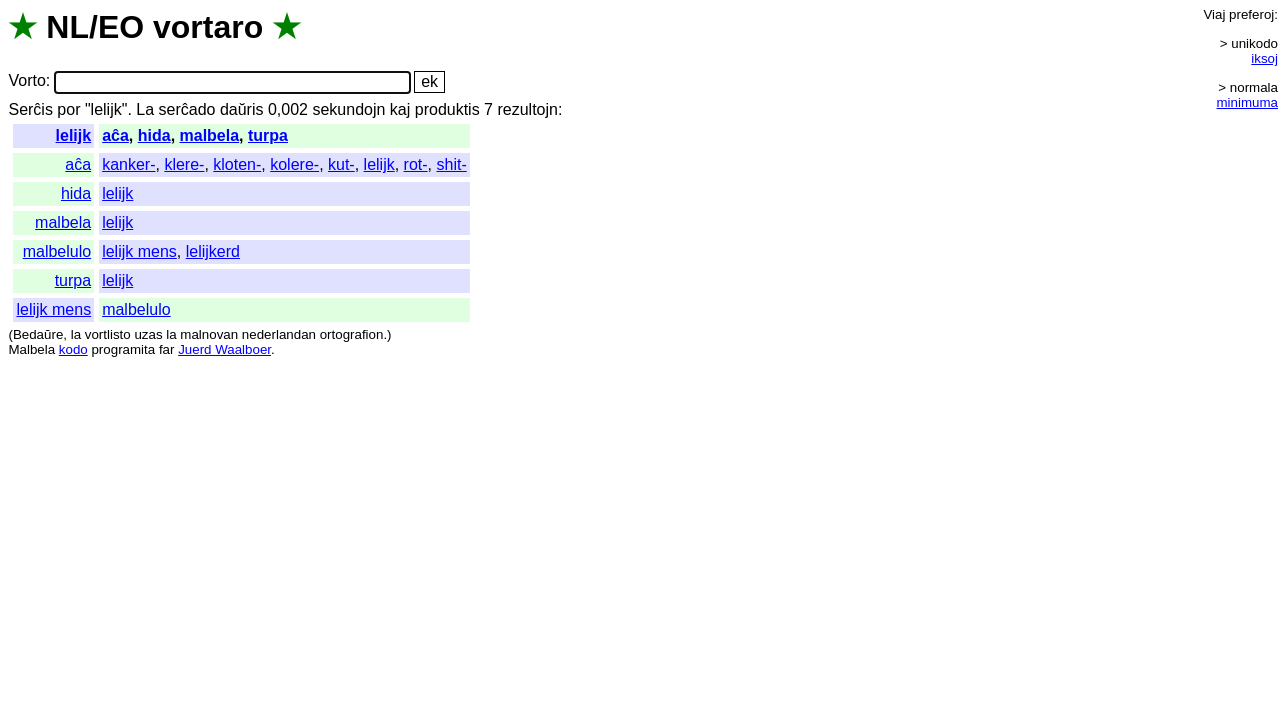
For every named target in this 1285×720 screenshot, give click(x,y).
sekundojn (348, 109)
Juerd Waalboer (224, 349)
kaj (400, 109)
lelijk (74, 135)
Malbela (31, 349)
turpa (268, 135)
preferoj (1251, 14)
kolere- (294, 164)
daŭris (242, 109)
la (76, 334)
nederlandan (279, 334)
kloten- (237, 164)
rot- (416, 164)
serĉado (187, 109)
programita (123, 349)
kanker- (128, 164)
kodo (73, 349)
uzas (148, 334)
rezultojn (527, 109)
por (68, 109)
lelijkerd (213, 251)
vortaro (208, 27)
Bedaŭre (38, 334)
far (167, 349)
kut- (341, 164)
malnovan (209, 334)
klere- (184, 164)
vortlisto (108, 334)
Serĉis (30, 109)
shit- (451, 164)
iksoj (1264, 58)
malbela (210, 135)
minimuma (1247, 102)
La (145, 109)
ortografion (352, 334)
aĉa (115, 135)
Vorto (26, 81)
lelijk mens (139, 251)
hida (154, 135)
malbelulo (57, 251)
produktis (447, 109)
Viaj (1214, 14)
